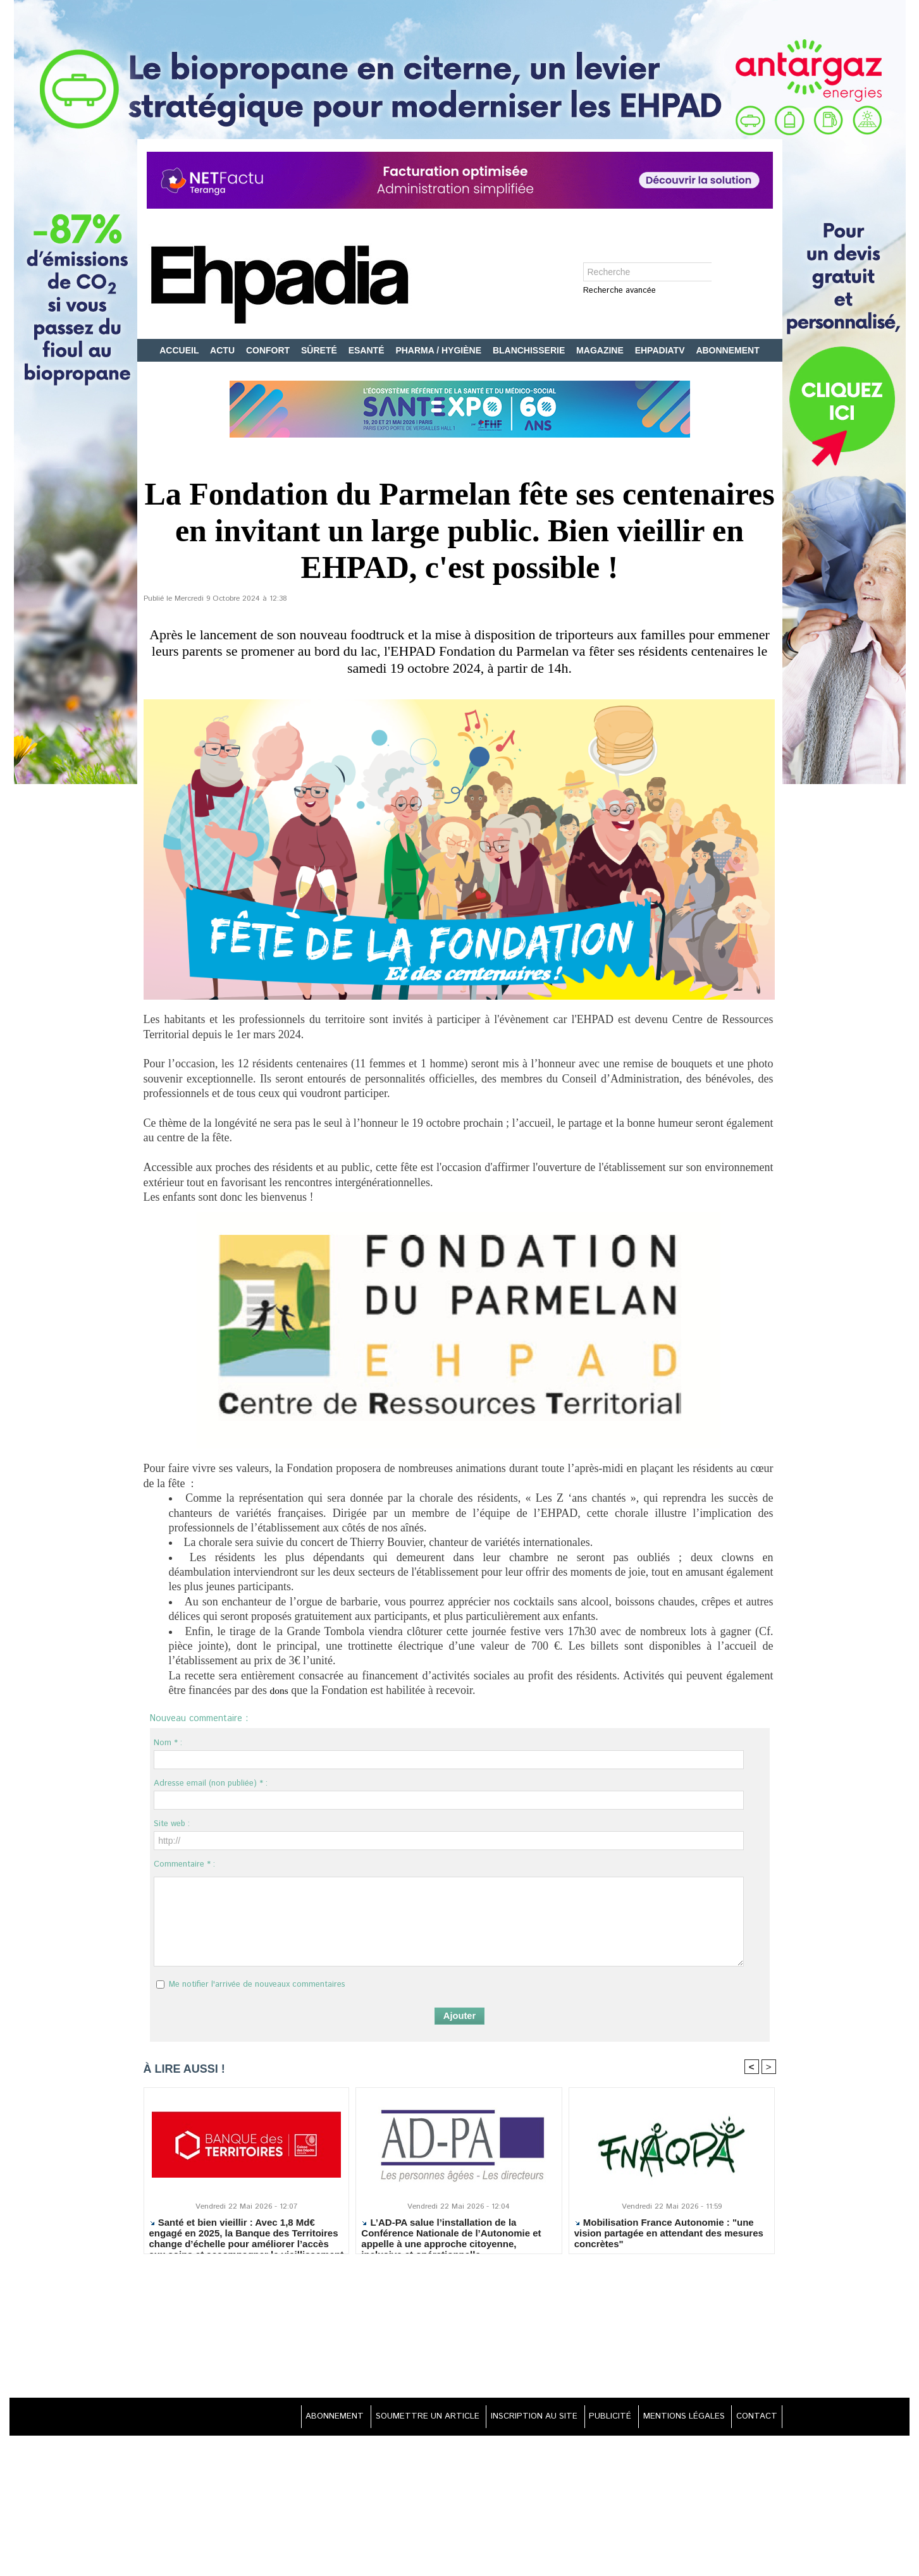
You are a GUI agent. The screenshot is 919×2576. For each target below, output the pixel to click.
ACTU (223, 350)
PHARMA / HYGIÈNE (439, 350)
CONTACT (753, 2418)
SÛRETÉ (320, 350)
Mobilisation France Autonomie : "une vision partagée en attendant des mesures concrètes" (668, 2234)
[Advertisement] (460, 2328)
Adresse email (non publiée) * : (211, 1783)
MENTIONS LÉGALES (676, 2418)
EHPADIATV (661, 350)
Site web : (172, 1824)
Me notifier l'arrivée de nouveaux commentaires (257, 1984)
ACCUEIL (180, 350)
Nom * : (168, 1743)
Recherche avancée (619, 291)
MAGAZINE (601, 350)
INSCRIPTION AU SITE (514, 2418)
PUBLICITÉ (597, 2418)
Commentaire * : (184, 1864)
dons (280, 1690)
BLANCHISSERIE (530, 350)
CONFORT (269, 350)
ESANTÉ (367, 350)
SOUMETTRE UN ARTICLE (400, 2418)
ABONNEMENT (727, 350)
